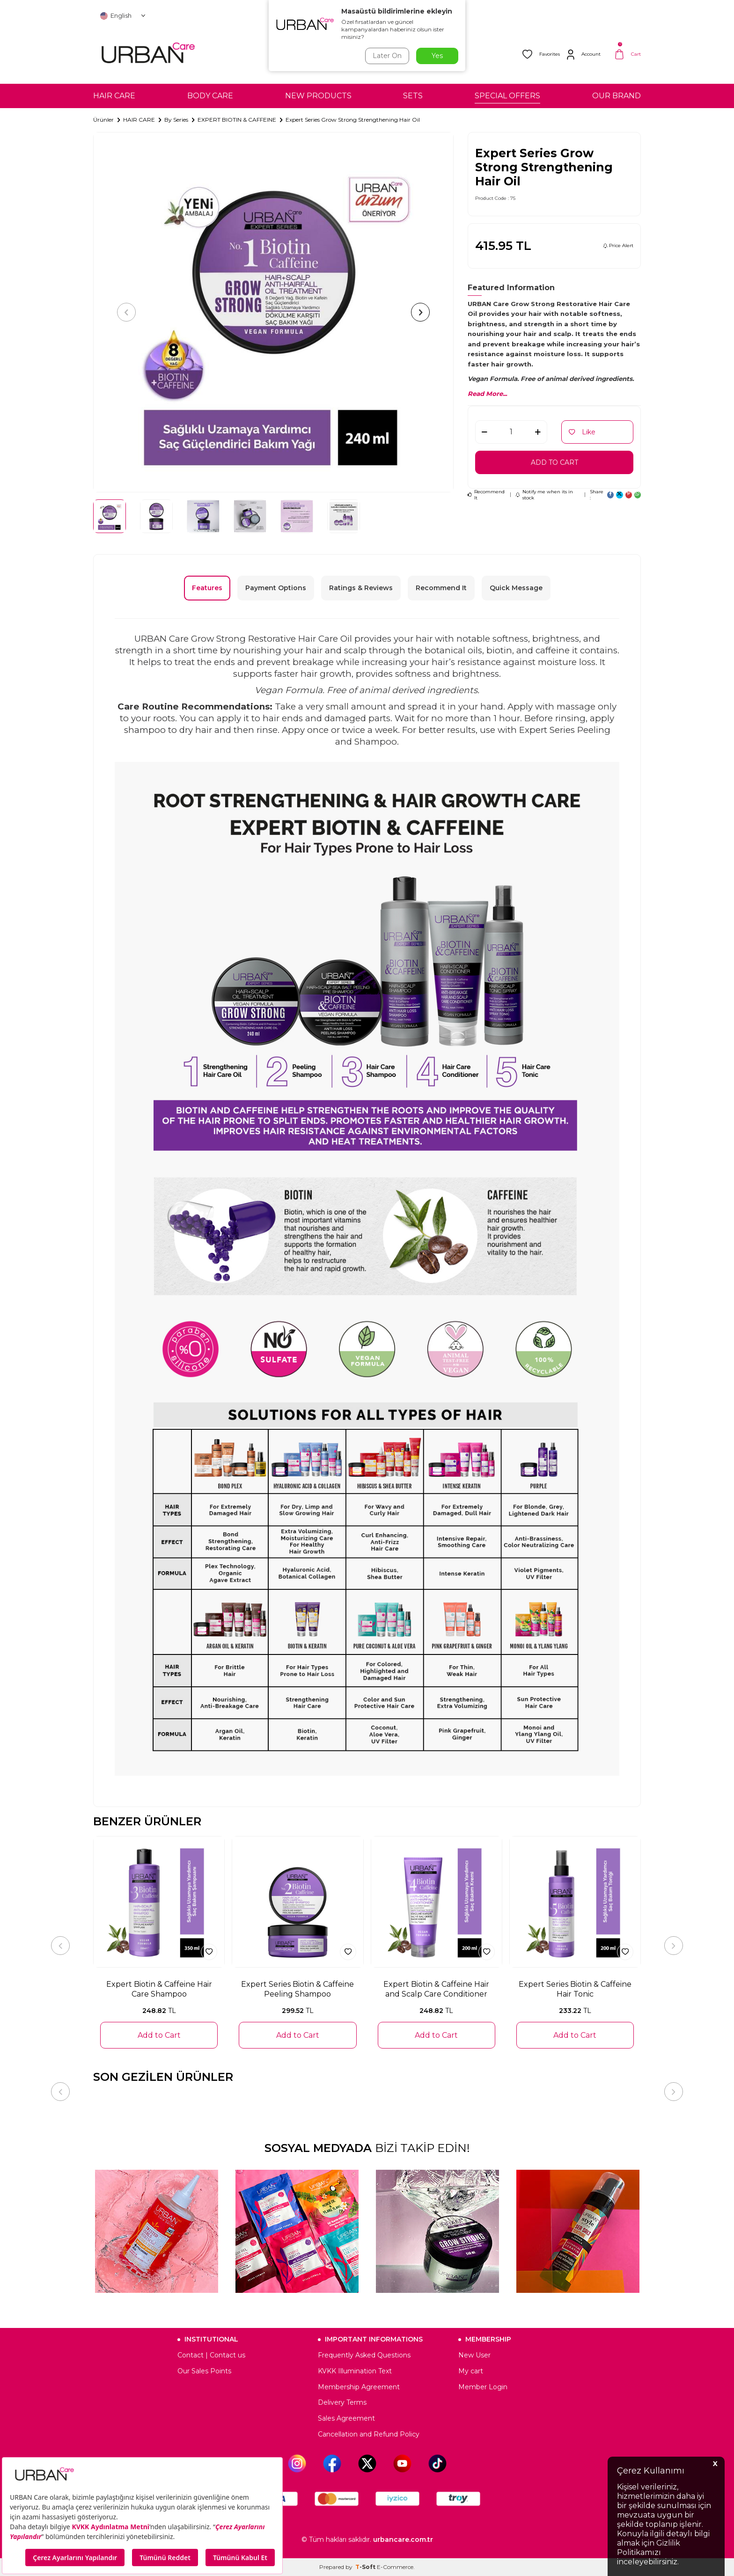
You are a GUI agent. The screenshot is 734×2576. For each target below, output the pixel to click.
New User (474, 2355)
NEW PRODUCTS (318, 95)
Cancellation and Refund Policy (368, 2434)
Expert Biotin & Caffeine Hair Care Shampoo (159, 1989)
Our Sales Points (204, 2371)
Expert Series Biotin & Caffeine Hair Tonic (575, 1989)
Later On (387, 55)
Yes (437, 55)
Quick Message (516, 588)
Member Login (482, 2387)
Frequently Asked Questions (364, 2355)
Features (207, 588)
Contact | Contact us (211, 2355)
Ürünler (103, 119)
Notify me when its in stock (544, 495)
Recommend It (486, 495)
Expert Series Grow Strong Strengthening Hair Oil (353, 119)
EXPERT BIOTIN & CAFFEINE (237, 119)
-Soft (366, 2566)
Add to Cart (554, 462)
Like (582, 432)
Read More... (487, 393)
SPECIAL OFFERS (507, 95)
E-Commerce (395, 2566)
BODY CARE (210, 95)
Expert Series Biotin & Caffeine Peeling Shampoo (297, 1989)
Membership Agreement (359, 2387)
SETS (413, 95)
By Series (176, 119)
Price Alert (618, 245)
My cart (470, 2371)
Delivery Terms (342, 2402)
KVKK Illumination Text (355, 2371)
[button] (126, 312)
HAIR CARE (114, 95)
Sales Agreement (346, 2418)
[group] (273, 312)
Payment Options (275, 588)
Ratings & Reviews (361, 588)
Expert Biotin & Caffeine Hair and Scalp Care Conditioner (436, 1989)
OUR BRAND (616, 95)
